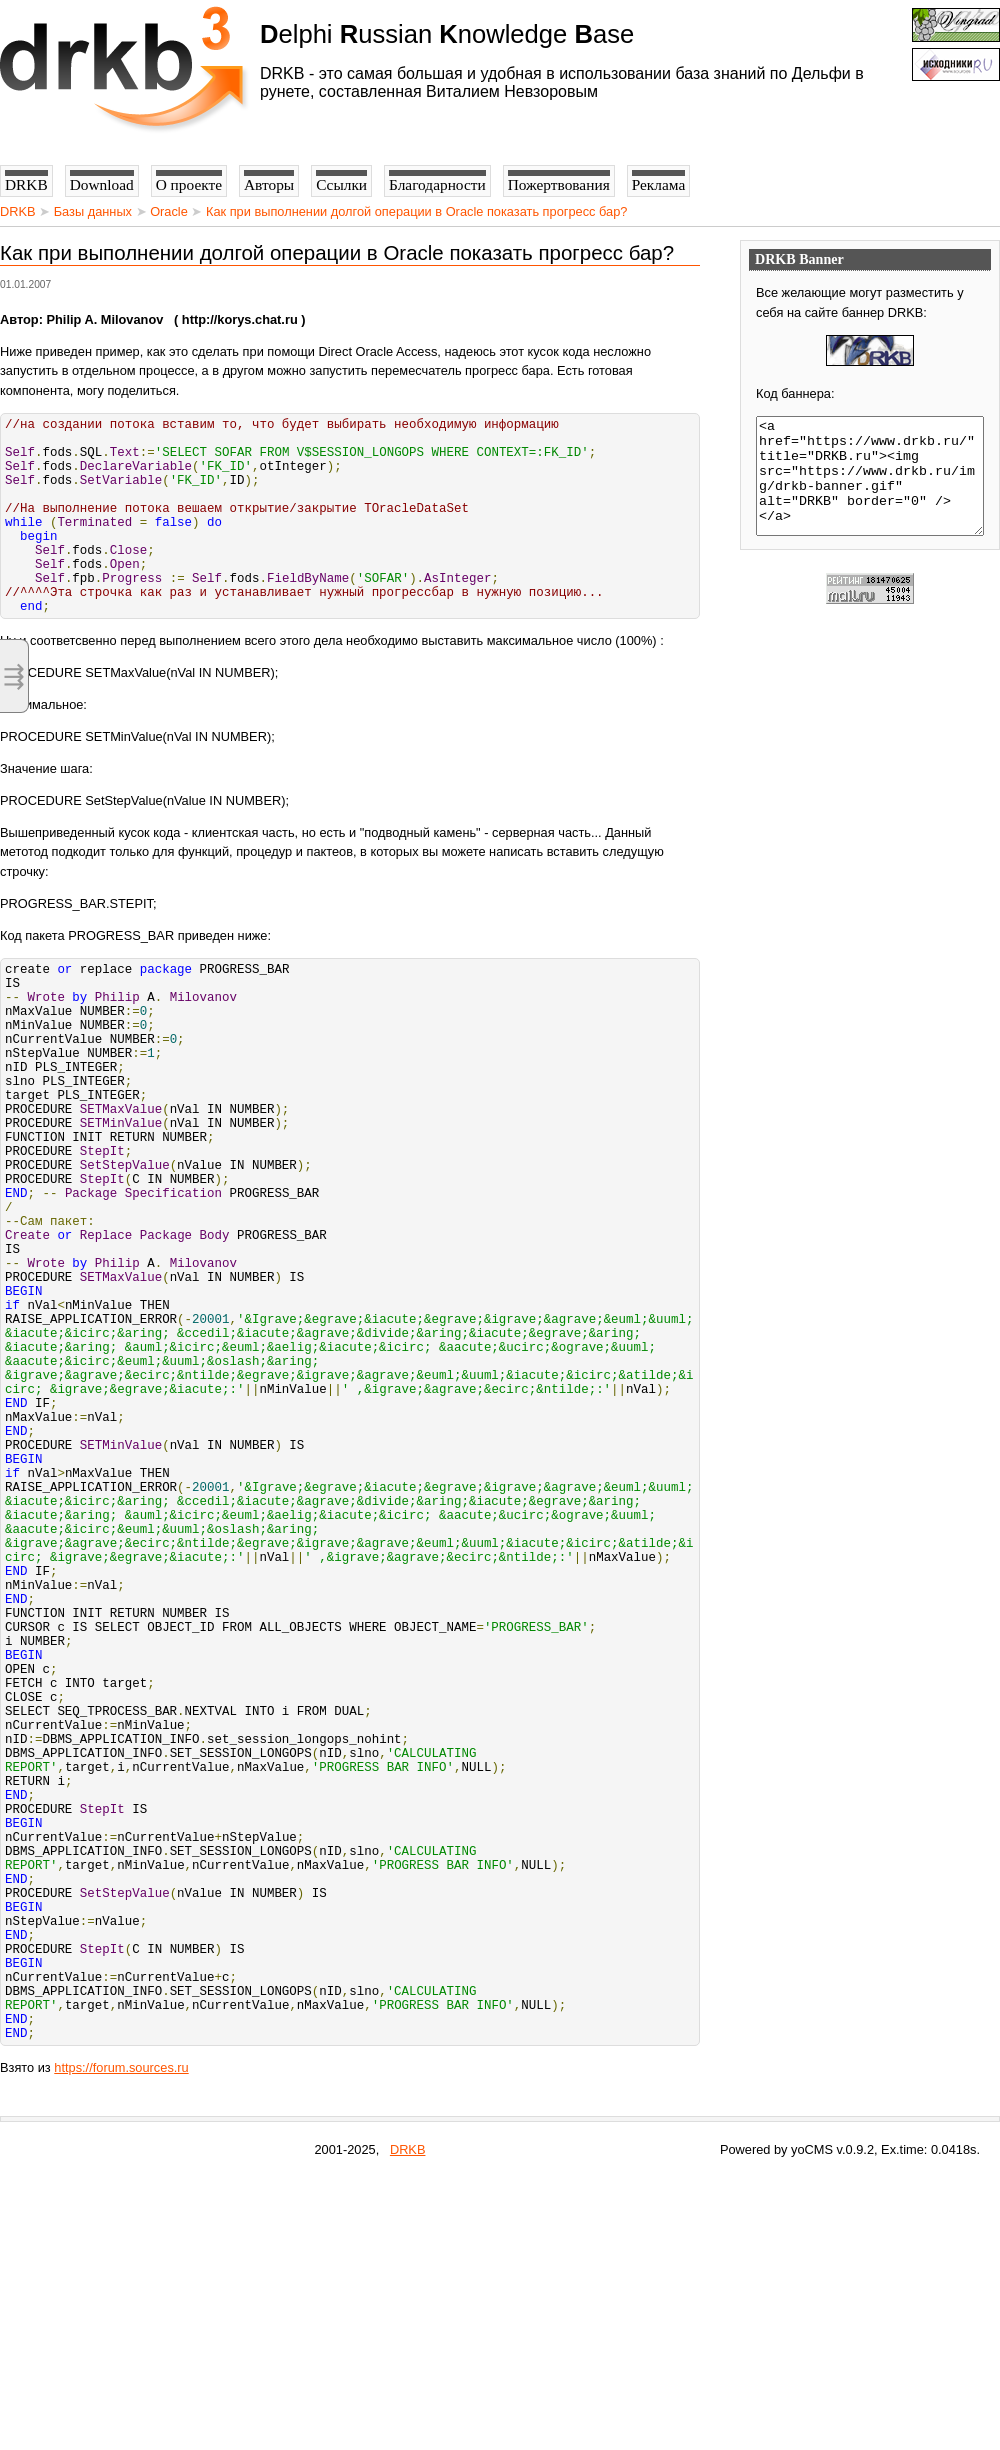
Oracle (169, 211)
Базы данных (93, 211)
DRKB (18, 211)
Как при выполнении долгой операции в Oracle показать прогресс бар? (416, 211)
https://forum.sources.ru (121, 2340)
